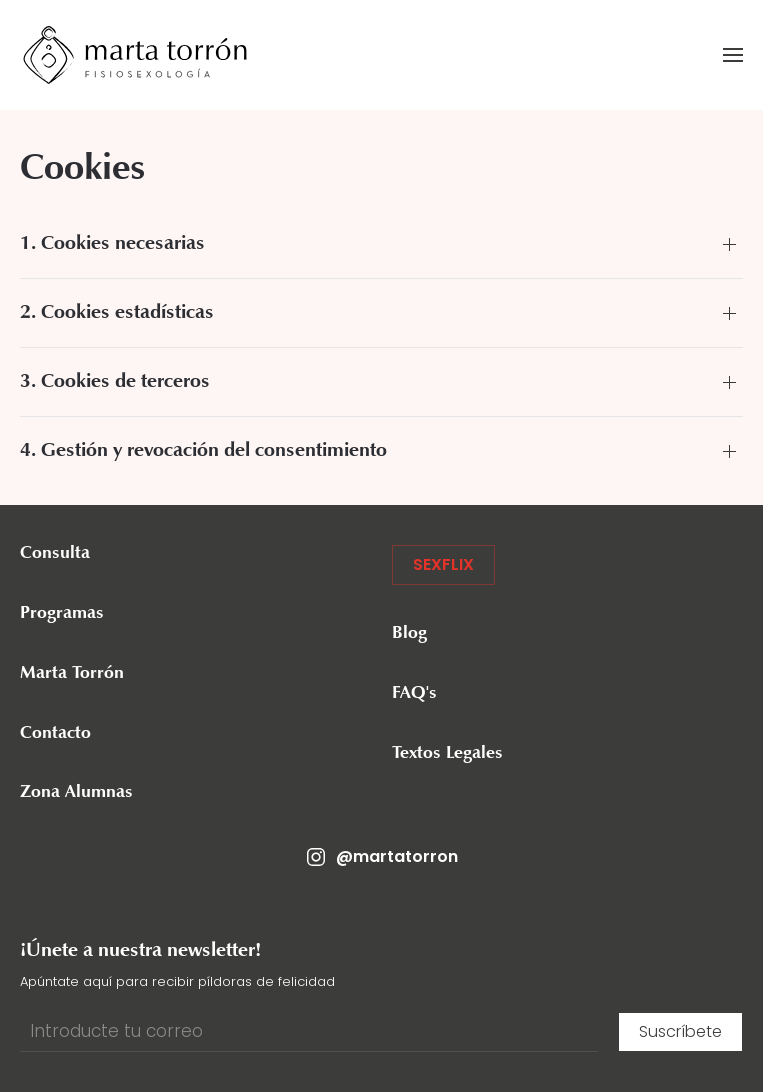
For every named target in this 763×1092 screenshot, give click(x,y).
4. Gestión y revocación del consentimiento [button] (203, 451)
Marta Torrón (72, 674)
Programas (62, 614)
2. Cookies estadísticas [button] (117, 313)
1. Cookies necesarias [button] (112, 244)
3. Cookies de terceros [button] (115, 382)
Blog (409, 634)
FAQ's (414, 694)
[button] (733, 55)
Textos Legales (447, 754)
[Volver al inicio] (135, 55)
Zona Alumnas (76, 793)
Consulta (55, 554)
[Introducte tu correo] (309, 1032)
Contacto (55, 734)
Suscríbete (680, 1031)
